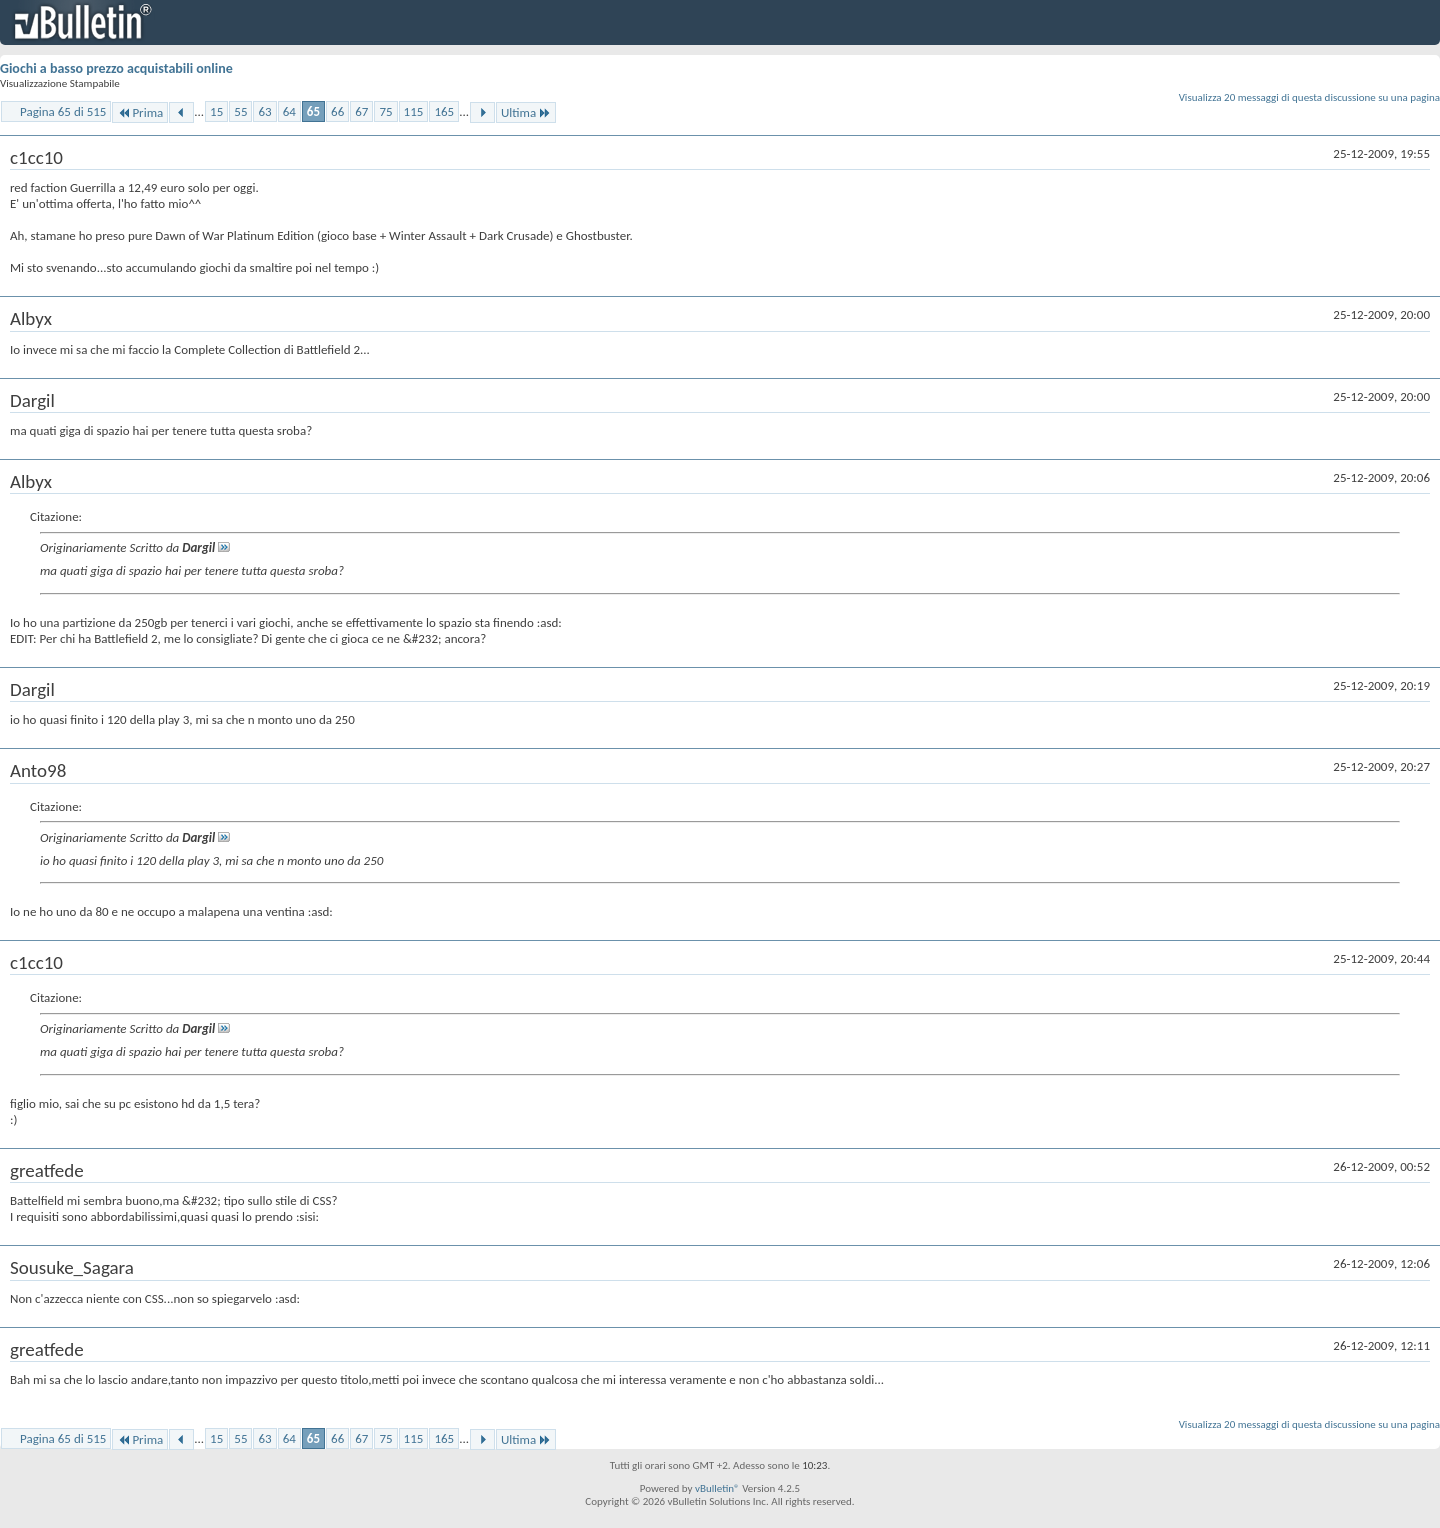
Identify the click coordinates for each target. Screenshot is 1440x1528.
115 (414, 111)
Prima (140, 112)
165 (444, 111)
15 (216, 111)
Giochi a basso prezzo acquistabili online (116, 68)
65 (313, 111)
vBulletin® (717, 1488)
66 (337, 111)
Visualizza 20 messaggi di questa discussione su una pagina (1309, 97)
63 (264, 111)
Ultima (526, 112)
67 (361, 111)
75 (385, 111)
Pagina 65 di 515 (63, 111)
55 (240, 111)
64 (289, 111)
